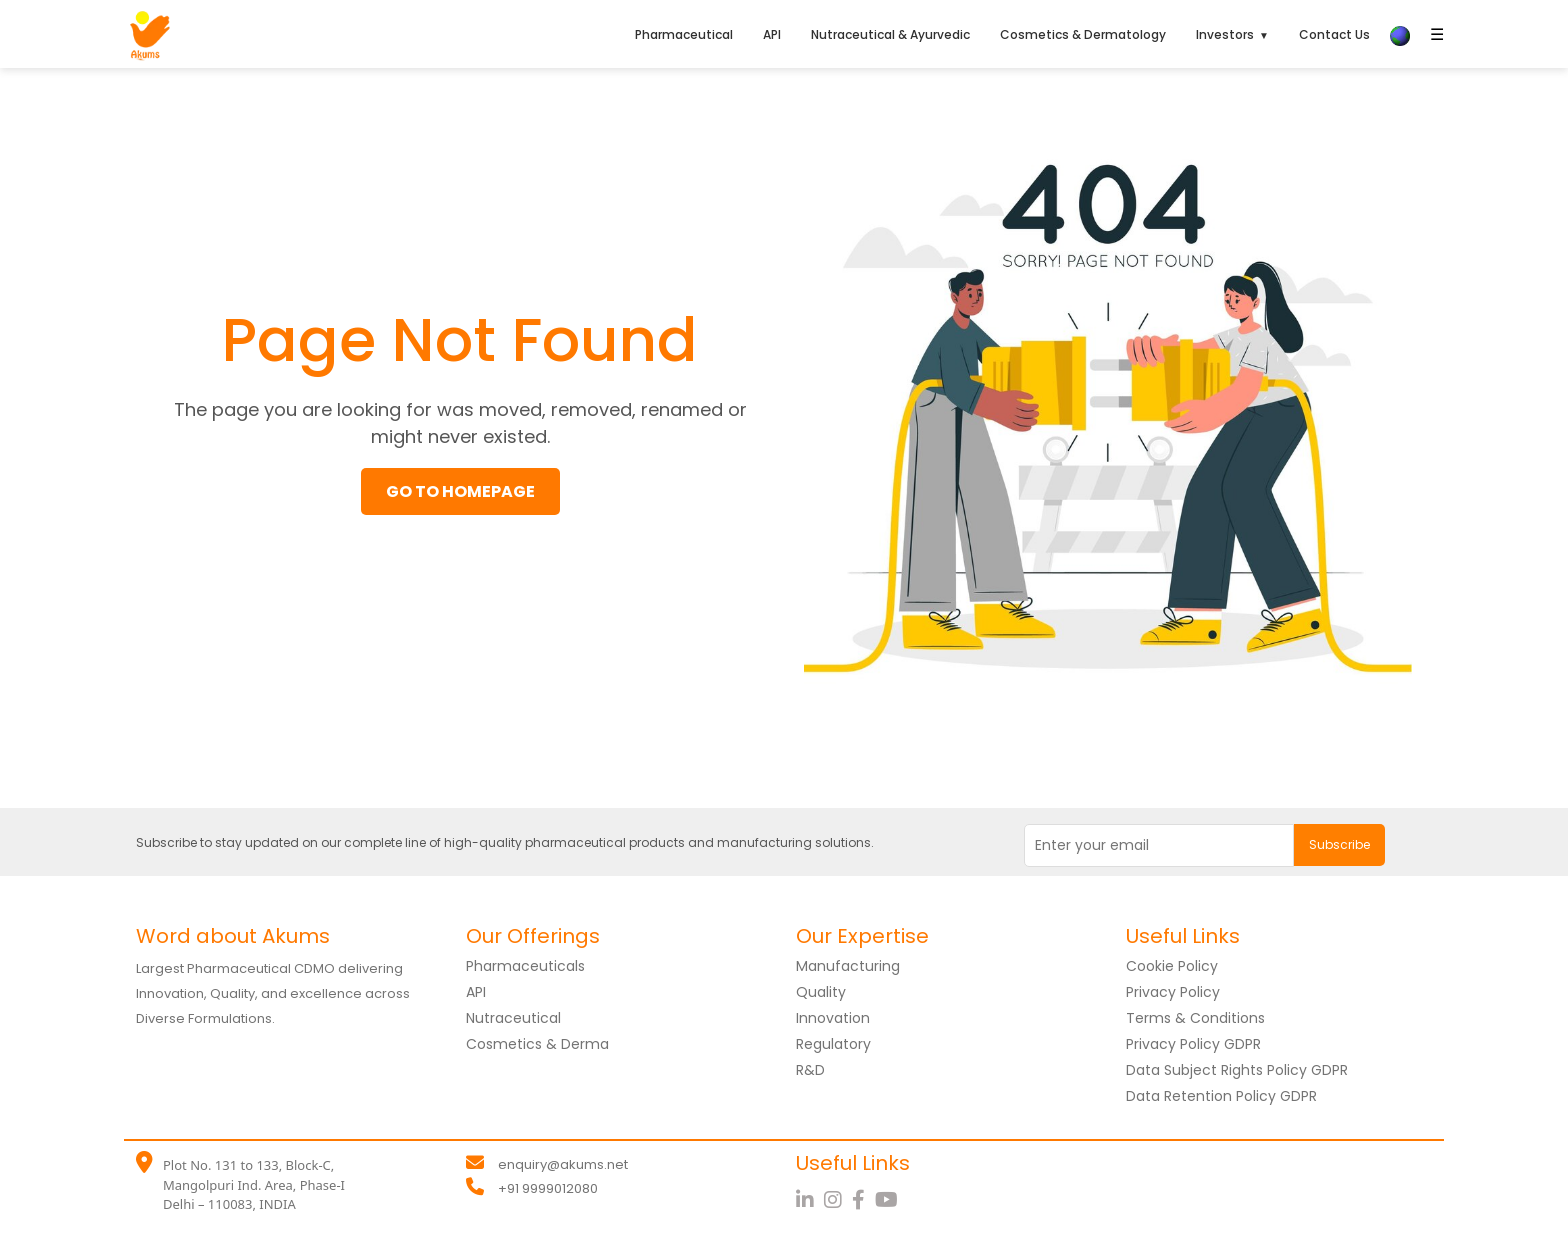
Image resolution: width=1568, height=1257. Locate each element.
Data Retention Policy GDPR (1221, 1096)
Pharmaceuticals (525, 966)
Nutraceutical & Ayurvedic (890, 34)
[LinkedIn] (810, 1200)
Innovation (833, 1018)
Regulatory (833, 1044)
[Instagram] (838, 1200)
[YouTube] (889, 1200)
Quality (821, 992)
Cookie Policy (1172, 966)
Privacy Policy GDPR (1193, 1044)
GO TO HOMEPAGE (460, 491)
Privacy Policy (1173, 992)
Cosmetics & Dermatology (1083, 34)
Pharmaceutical (684, 34)
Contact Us (1334, 34)
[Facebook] (863, 1200)
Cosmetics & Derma (537, 1044)
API (772, 34)
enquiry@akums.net (563, 1164)
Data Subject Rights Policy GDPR (1237, 1070)
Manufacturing (848, 966)
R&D (810, 1070)
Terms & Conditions (1195, 1018)
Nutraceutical (513, 1018)
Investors (1225, 34)
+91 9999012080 (548, 1188)
